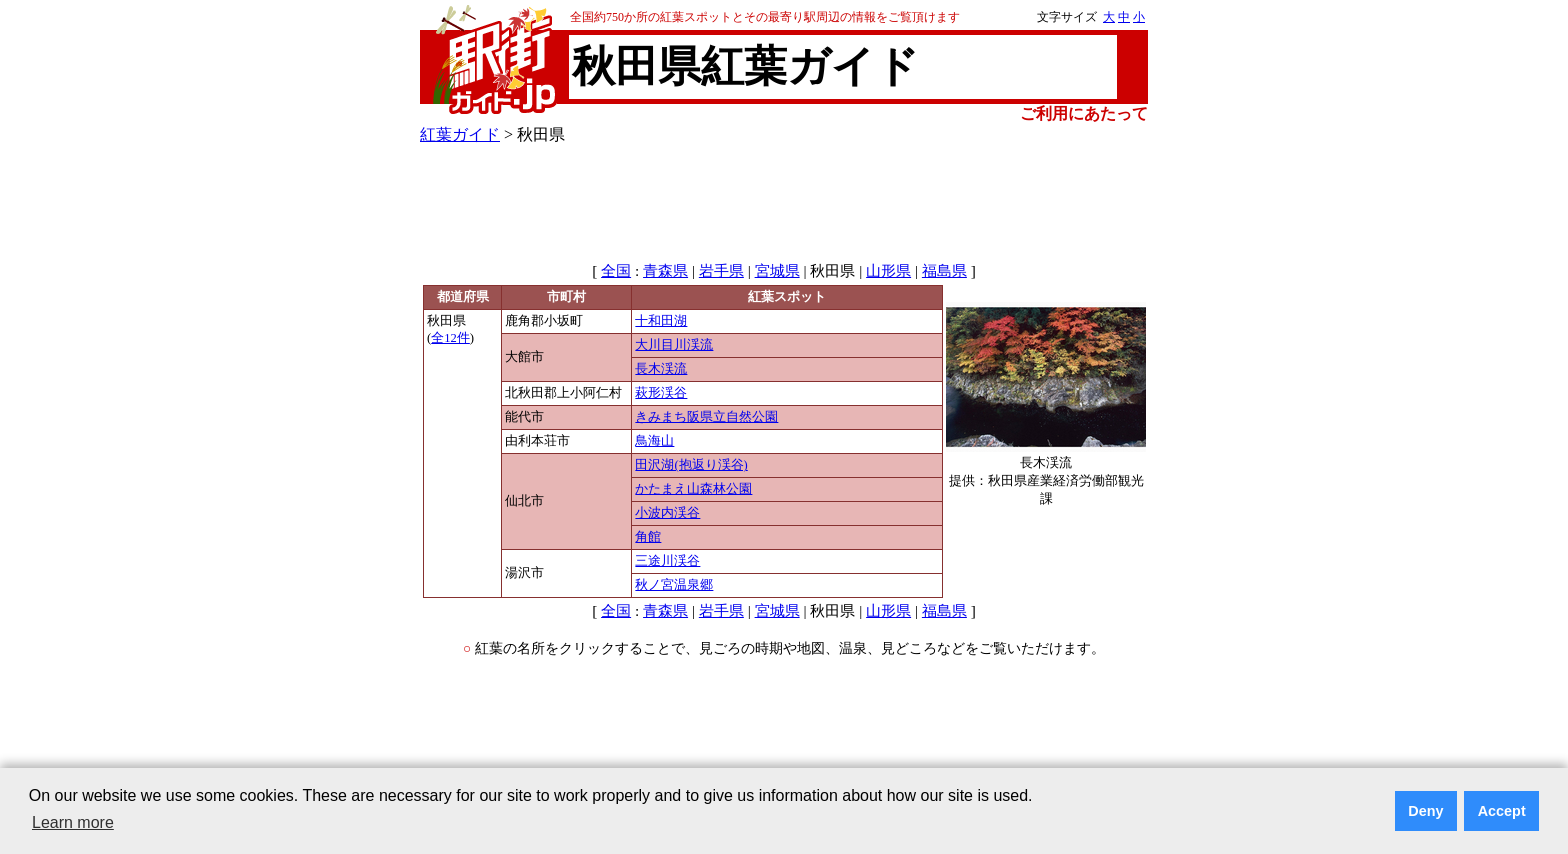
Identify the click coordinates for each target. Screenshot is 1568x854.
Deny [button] (1425, 811)
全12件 (450, 338)
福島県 (944, 271)
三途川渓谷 (667, 561)
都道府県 (463, 297)
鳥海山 (654, 441)
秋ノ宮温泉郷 (674, 585)
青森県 (665, 271)
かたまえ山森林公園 (693, 489)
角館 (648, 537)
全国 (616, 271)
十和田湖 (661, 321)
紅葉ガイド (460, 134)
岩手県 (721, 271)
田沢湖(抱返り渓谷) (691, 465)
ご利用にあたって (1084, 113)
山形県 (888, 271)
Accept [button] (1502, 811)
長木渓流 (661, 369)
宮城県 (777, 271)
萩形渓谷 (661, 393)
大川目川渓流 (674, 345)
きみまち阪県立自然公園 (706, 417)
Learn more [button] (73, 822)
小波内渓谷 (667, 513)
